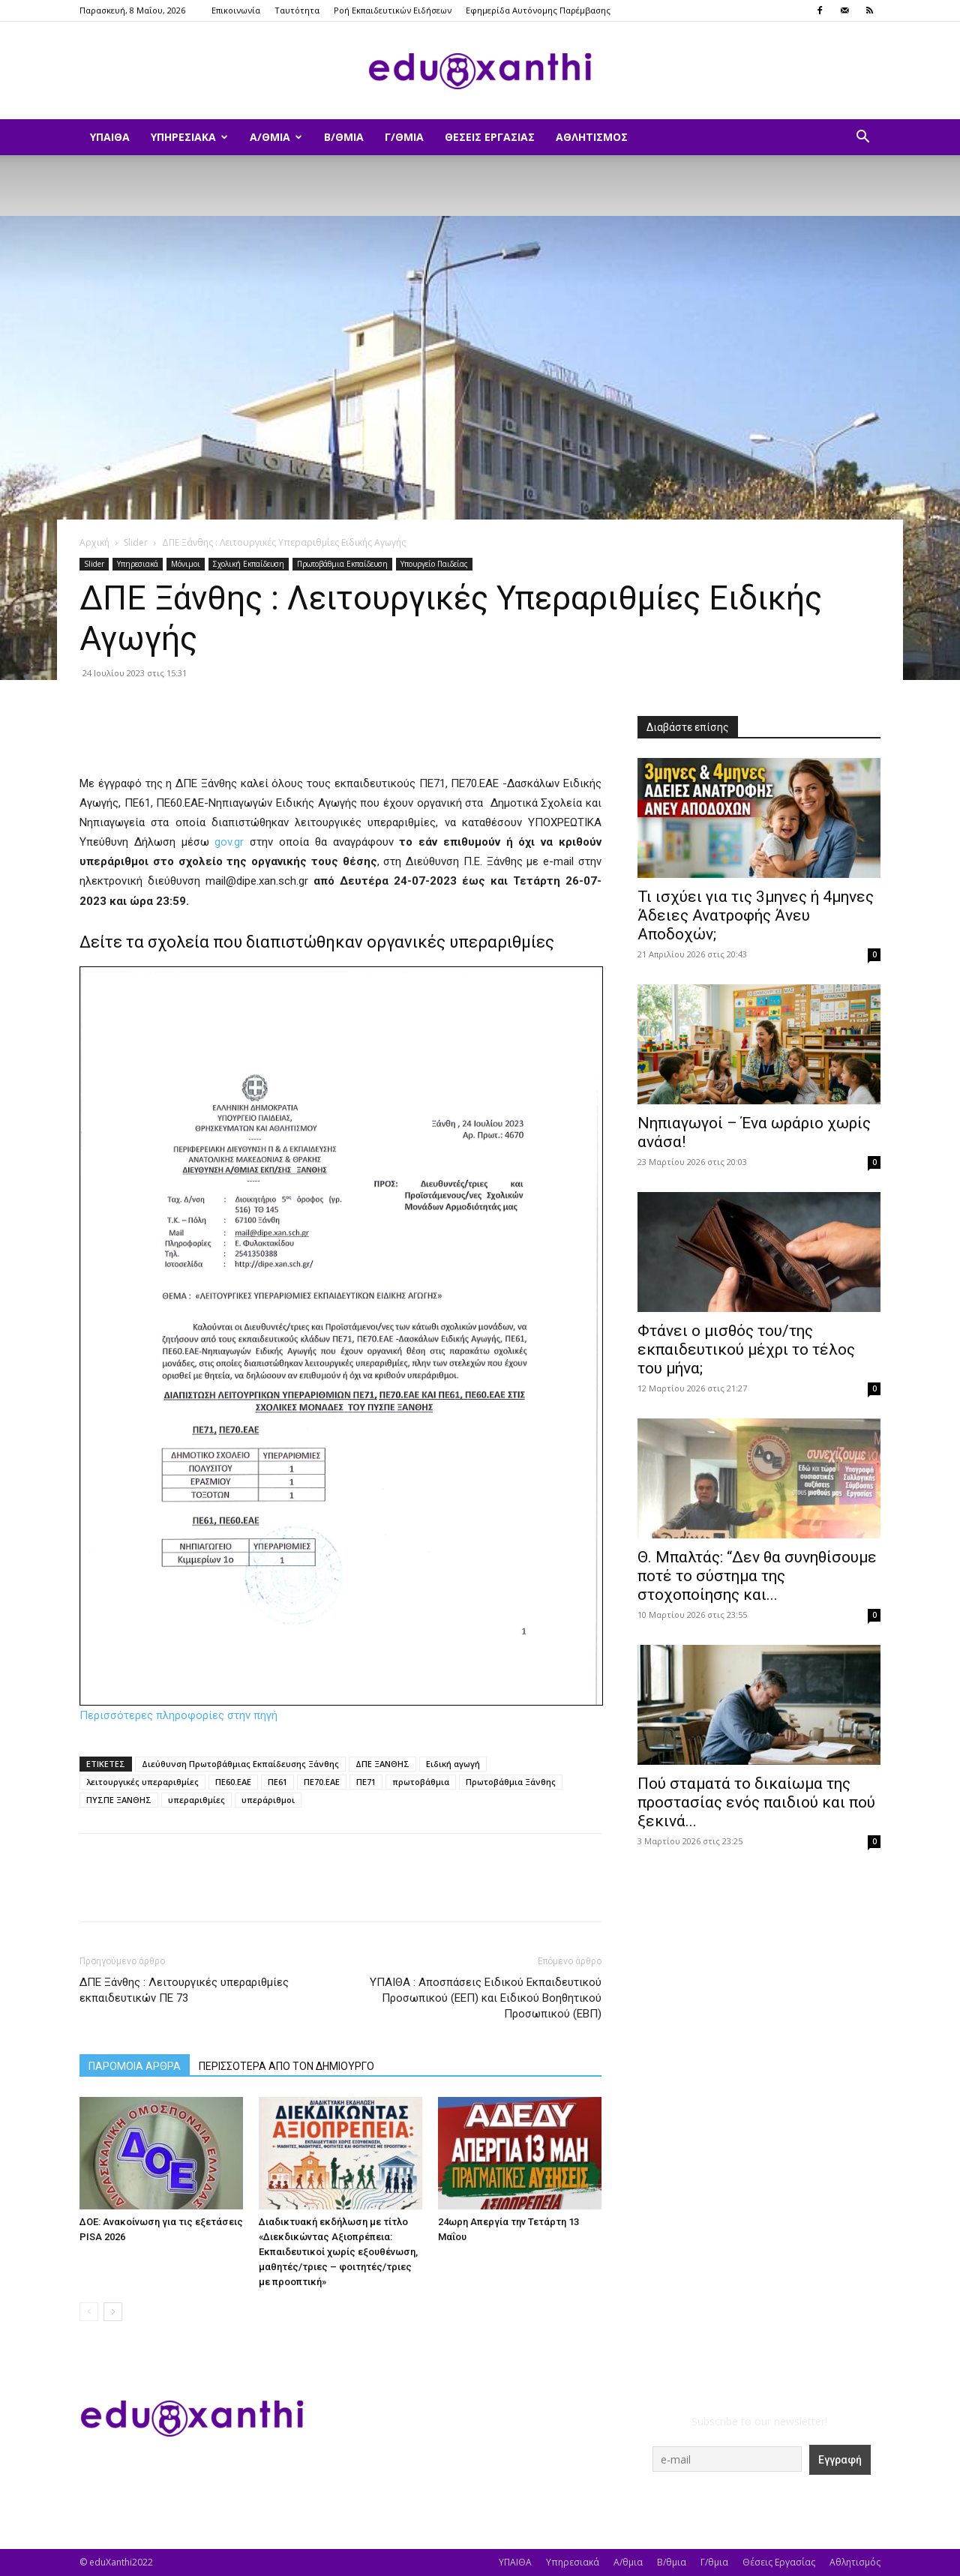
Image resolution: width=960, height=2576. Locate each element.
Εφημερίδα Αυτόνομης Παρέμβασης (538, 10)
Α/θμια (276, 137)
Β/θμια (344, 137)
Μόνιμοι (185, 564)
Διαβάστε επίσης (687, 727)
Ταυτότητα (297, 10)
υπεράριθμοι (268, 1799)
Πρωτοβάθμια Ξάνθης (511, 1781)
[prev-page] (89, 2311)
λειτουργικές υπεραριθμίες (142, 1781)
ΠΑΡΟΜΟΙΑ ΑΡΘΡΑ (134, 2066)
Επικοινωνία (236, 10)
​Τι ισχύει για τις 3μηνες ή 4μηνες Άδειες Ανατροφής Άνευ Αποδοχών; (756, 915)
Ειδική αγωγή (453, 1763)
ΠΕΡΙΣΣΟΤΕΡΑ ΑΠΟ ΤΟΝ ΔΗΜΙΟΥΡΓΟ (286, 2066)
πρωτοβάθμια (420, 1781)
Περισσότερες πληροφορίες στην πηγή (179, 1715)
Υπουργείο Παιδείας (434, 564)
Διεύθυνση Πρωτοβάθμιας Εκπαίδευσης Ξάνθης (240, 1763)
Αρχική (95, 542)
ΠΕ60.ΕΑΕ (233, 1781)
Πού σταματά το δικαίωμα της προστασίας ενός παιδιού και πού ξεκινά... (756, 1802)
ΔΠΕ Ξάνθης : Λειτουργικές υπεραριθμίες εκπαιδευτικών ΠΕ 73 (184, 1990)
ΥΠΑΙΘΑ (110, 137)
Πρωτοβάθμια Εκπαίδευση (342, 564)
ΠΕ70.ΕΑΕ (322, 1781)
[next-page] (113, 2311)
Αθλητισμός (592, 137)
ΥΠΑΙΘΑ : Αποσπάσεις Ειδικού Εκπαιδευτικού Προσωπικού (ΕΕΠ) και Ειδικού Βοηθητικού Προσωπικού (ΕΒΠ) (486, 1997)
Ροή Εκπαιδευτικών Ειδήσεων (393, 10)
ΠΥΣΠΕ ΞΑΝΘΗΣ (119, 1799)
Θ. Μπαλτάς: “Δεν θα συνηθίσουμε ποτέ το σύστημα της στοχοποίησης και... (757, 1576)
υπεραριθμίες (196, 1799)
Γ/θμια (404, 137)
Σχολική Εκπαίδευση (248, 564)
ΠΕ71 (366, 1781)
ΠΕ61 (277, 1781)
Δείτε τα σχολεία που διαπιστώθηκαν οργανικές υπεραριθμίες (317, 942)
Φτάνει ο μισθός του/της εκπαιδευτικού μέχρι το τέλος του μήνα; (746, 1349)
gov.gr (229, 842)
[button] (862, 138)
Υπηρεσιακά (189, 137)
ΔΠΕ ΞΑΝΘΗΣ (383, 1763)
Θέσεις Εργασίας (490, 137)
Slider (136, 542)
